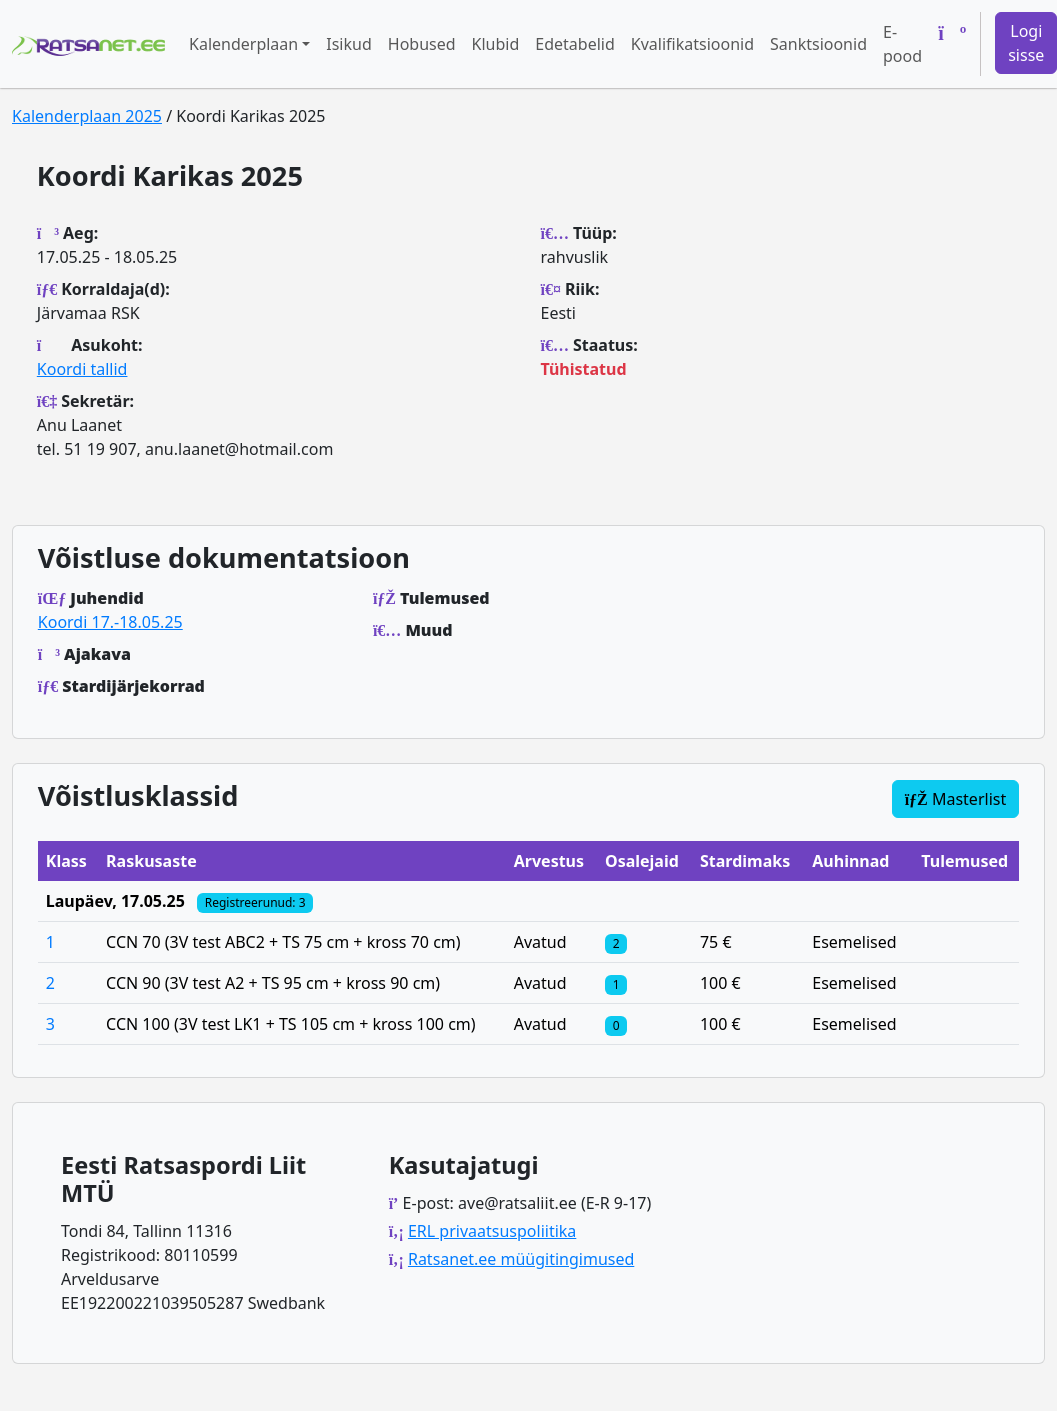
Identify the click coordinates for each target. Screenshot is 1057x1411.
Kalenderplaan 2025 (87, 116)
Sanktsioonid (818, 44)
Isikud (349, 44)
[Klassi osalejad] (616, 942)
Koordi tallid (82, 369)
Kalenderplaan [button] (243, 44)
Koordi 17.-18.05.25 (110, 622)
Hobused (422, 44)
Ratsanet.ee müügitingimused (521, 1259)
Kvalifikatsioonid (692, 44)
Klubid (496, 44)
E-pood (902, 44)
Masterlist (956, 799)
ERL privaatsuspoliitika (492, 1231)
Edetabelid (574, 44)
